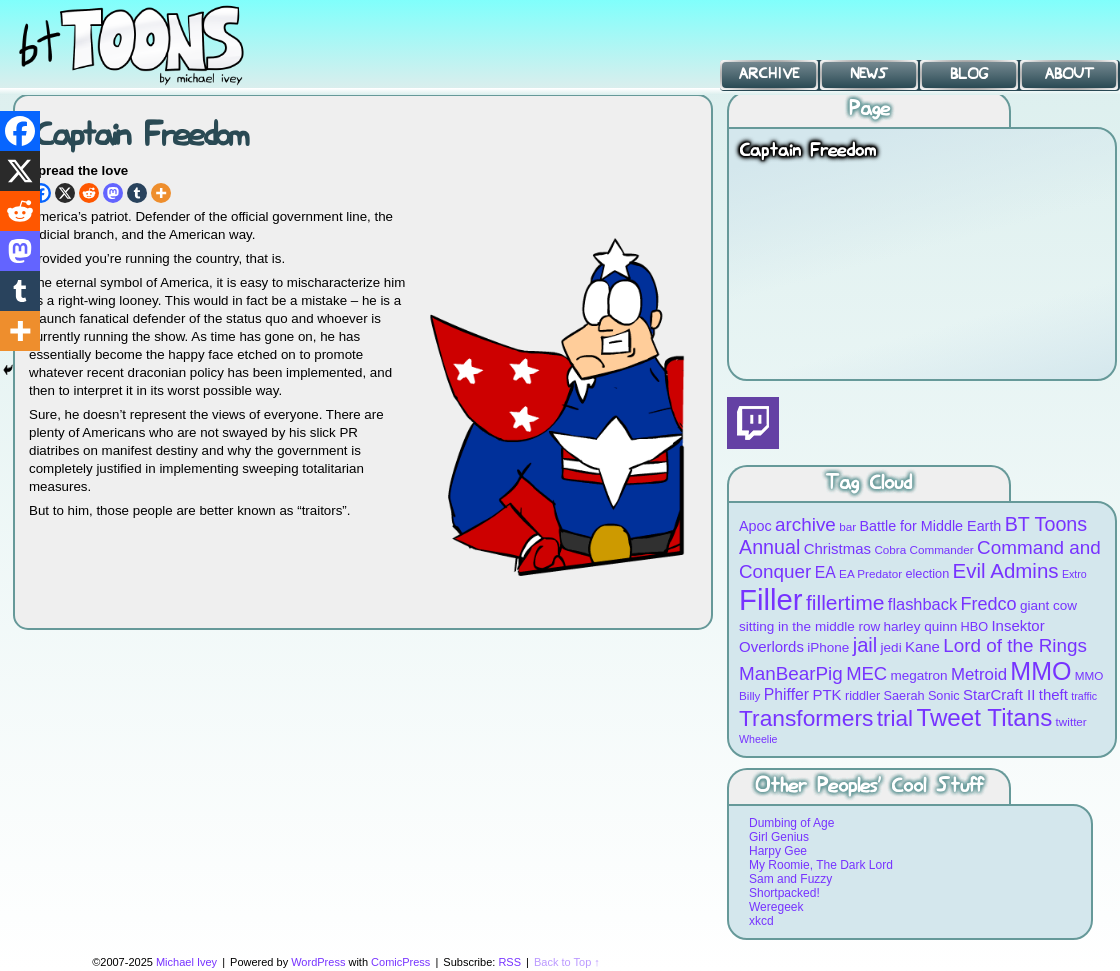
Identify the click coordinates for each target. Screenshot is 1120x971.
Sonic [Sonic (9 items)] (944, 695)
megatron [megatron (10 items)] (919, 675)
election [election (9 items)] (927, 573)
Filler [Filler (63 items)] (771, 599)
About (1069, 74)
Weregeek (776, 907)
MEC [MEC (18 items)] (866, 673)
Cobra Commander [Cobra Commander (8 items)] (923, 549)
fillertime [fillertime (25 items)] (845, 602)
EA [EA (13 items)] (825, 572)
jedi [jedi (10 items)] (891, 647)
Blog (969, 74)
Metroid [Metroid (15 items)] (979, 674)
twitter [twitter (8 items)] (1071, 721)
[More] (161, 193)
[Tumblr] (137, 193)
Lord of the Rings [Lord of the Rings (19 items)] (1015, 645)
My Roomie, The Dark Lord (821, 865)
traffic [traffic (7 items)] (1084, 696)
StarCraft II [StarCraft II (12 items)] (999, 694)
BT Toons (150, 44)
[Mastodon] (113, 193)
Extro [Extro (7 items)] (1074, 574)
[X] (65, 193)
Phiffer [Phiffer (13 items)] (786, 694)
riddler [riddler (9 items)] (862, 695)
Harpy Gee (778, 851)
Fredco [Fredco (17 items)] (988, 604)
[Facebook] (20, 131)
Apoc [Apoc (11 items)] (755, 526)
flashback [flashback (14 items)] (922, 604)
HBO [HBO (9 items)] (975, 626)
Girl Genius (779, 837)
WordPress (318, 962)
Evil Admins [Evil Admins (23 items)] (1006, 570)
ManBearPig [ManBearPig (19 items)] (791, 673)
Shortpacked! (784, 893)
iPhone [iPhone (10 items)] (828, 647)
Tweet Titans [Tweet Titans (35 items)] (984, 717)
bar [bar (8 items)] (847, 526)
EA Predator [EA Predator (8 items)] (870, 573)
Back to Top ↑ (567, 962)
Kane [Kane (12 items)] (922, 646)
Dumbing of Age (791, 823)
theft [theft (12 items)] (1053, 694)
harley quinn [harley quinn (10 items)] (921, 626)
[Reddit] (89, 193)
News (869, 74)
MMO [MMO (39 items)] (1040, 671)
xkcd (761, 921)
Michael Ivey (186, 962)
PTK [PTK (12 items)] (826, 694)
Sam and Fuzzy (790, 879)
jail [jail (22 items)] (865, 645)
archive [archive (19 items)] (805, 524)
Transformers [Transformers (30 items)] (806, 718)
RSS (509, 962)
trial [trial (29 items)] (895, 718)
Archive (769, 74)
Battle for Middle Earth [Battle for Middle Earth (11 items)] (930, 526)
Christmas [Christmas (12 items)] (837, 548)
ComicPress (400, 962)
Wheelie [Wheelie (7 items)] (758, 739)
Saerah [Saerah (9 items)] (904, 695)
